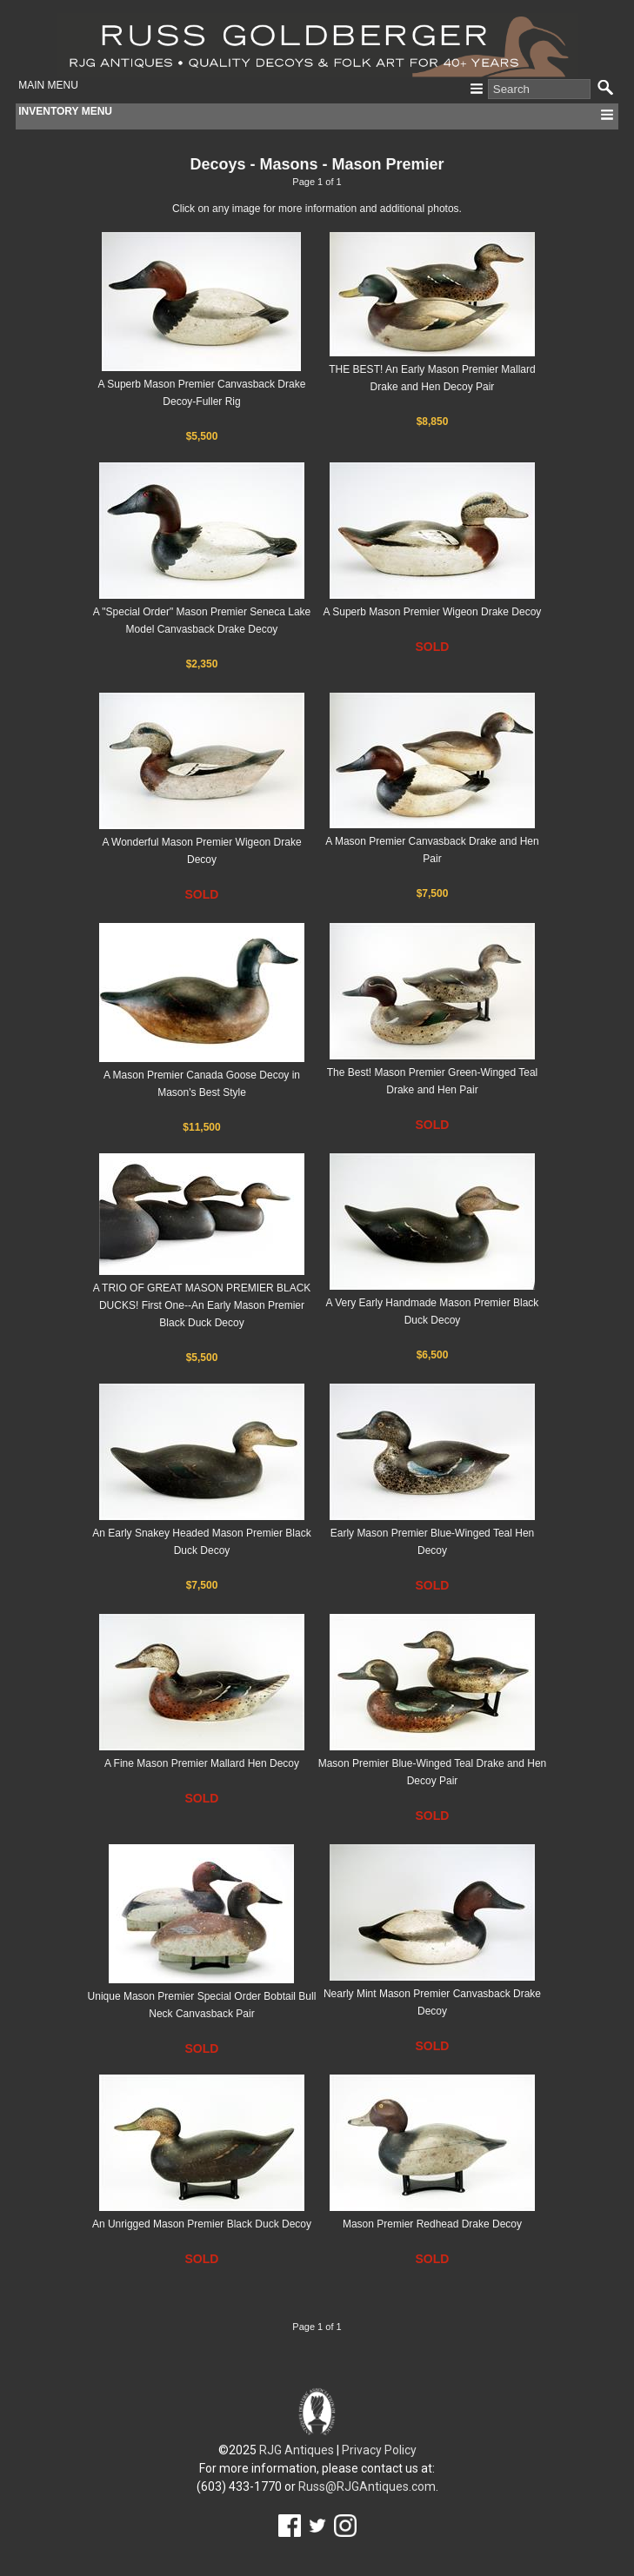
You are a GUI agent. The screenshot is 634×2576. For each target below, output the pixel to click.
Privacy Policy (379, 2450)
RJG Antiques (296, 2450)
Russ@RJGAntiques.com (367, 2486)
